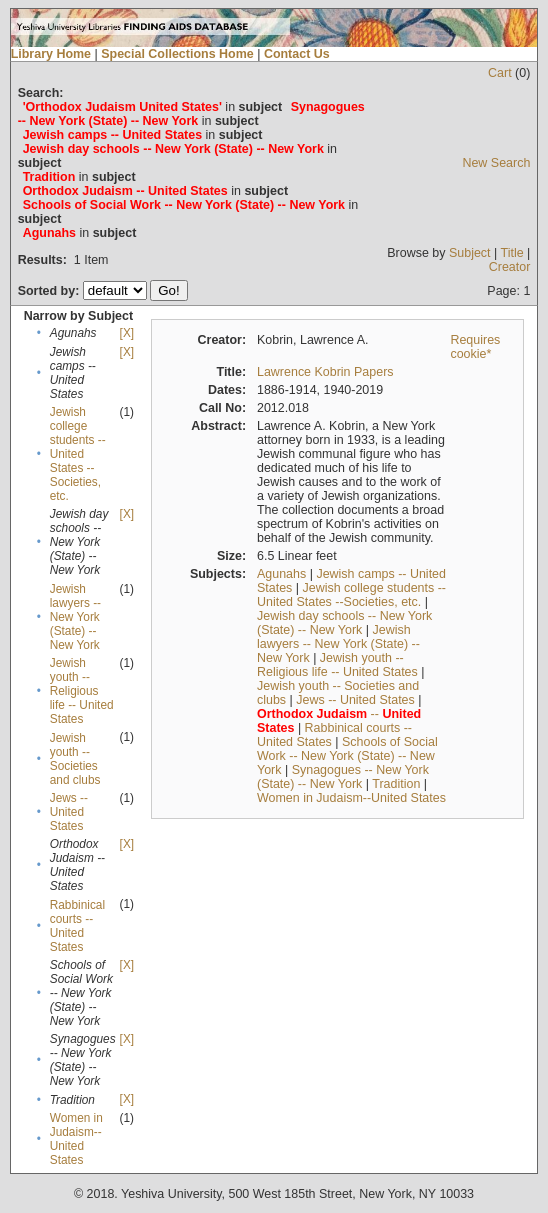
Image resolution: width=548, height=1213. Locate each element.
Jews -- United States (69, 812)
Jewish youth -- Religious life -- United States (82, 691)
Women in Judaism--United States (76, 1139)
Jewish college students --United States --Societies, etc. (78, 454)
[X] (127, 333)
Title (512, 253)
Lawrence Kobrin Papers (325, 372)
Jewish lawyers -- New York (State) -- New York (75, 617)
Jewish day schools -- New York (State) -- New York (344, 623)
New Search (496, 163)
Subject (470, 253)
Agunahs (281, 574)
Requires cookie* (475, 347)
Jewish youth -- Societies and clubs (75, 759)
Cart (500, 73)
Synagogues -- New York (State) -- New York (343, 777)
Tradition (396, 784)
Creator (510, 267)
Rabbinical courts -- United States (77, 926)
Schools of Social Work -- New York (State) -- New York (347, 756)
